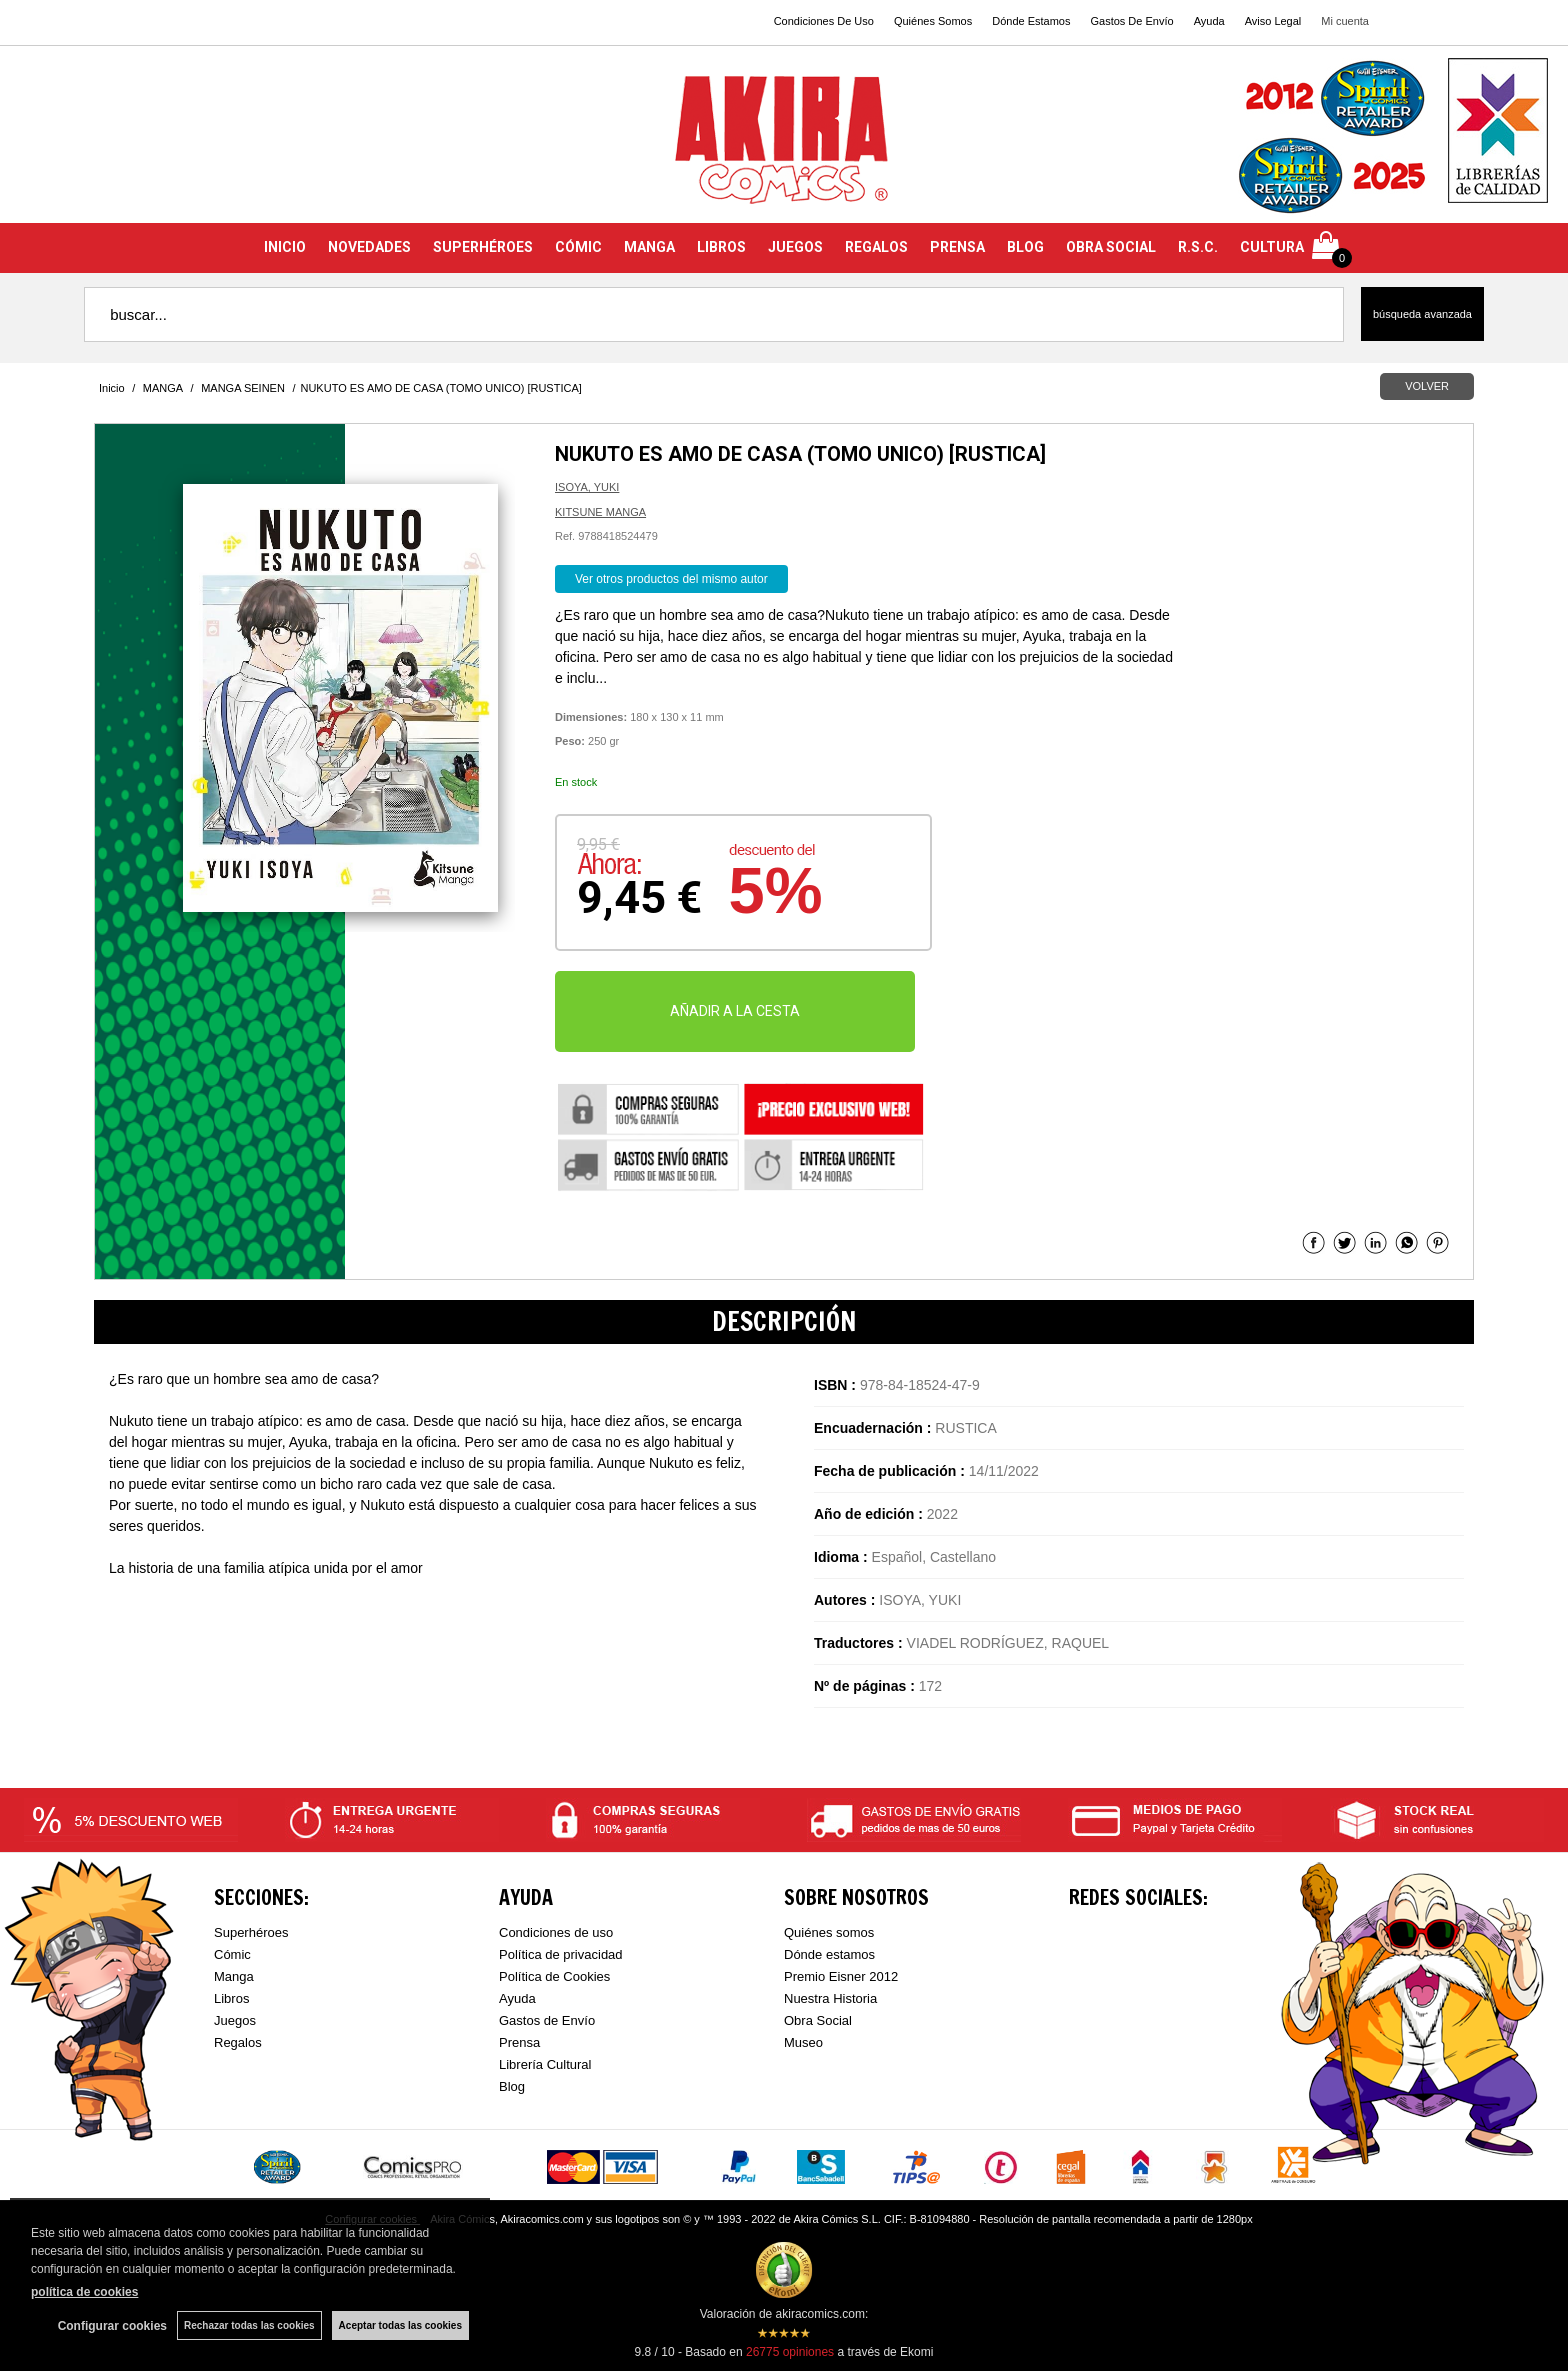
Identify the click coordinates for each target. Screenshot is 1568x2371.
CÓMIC (578, 247)
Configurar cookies (112, 2326)
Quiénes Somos (933, 21)
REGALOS (876, 247)
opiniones (790, 2352)
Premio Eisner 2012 (841, 1976)
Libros (231, 1998)
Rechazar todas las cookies (249, 2325)
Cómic (232, 1954)
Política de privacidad (561, 1954)
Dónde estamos (829, 1954)
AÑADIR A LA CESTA (735, 1011)
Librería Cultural (545, 2064)
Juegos (235, 2020)
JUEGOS (795, 247)
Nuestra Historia (830, 1998)
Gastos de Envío (547, 2020)
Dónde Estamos (1031, 21)
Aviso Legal (1273, 21)
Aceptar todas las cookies (400, 2325)
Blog (512, 2086)
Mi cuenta (1345, 21)
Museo (803, 2042)
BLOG (1025, 247)
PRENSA (957, 247)
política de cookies (84, 2292)
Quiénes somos (829, 1932)
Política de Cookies (554, 1976)
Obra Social (818, 2020)
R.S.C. (1198, 247)
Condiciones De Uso (824, 21)
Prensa (519, 2042)
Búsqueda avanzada (1422, 314)
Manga (234, 1976)
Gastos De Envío (1131, 21)
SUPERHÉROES (483, 247)
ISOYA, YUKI (587, 487)
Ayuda (1209, 21)
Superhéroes (251, 1932)
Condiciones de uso (556, 1932)
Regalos (238, 2042)
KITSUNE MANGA (600, 512)
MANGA (649, 247)
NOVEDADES (369, 247)
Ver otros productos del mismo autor (671, 579)
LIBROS (721, 247)
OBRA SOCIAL (1111, 247)
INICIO (285, 247)
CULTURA (1272, 247)
